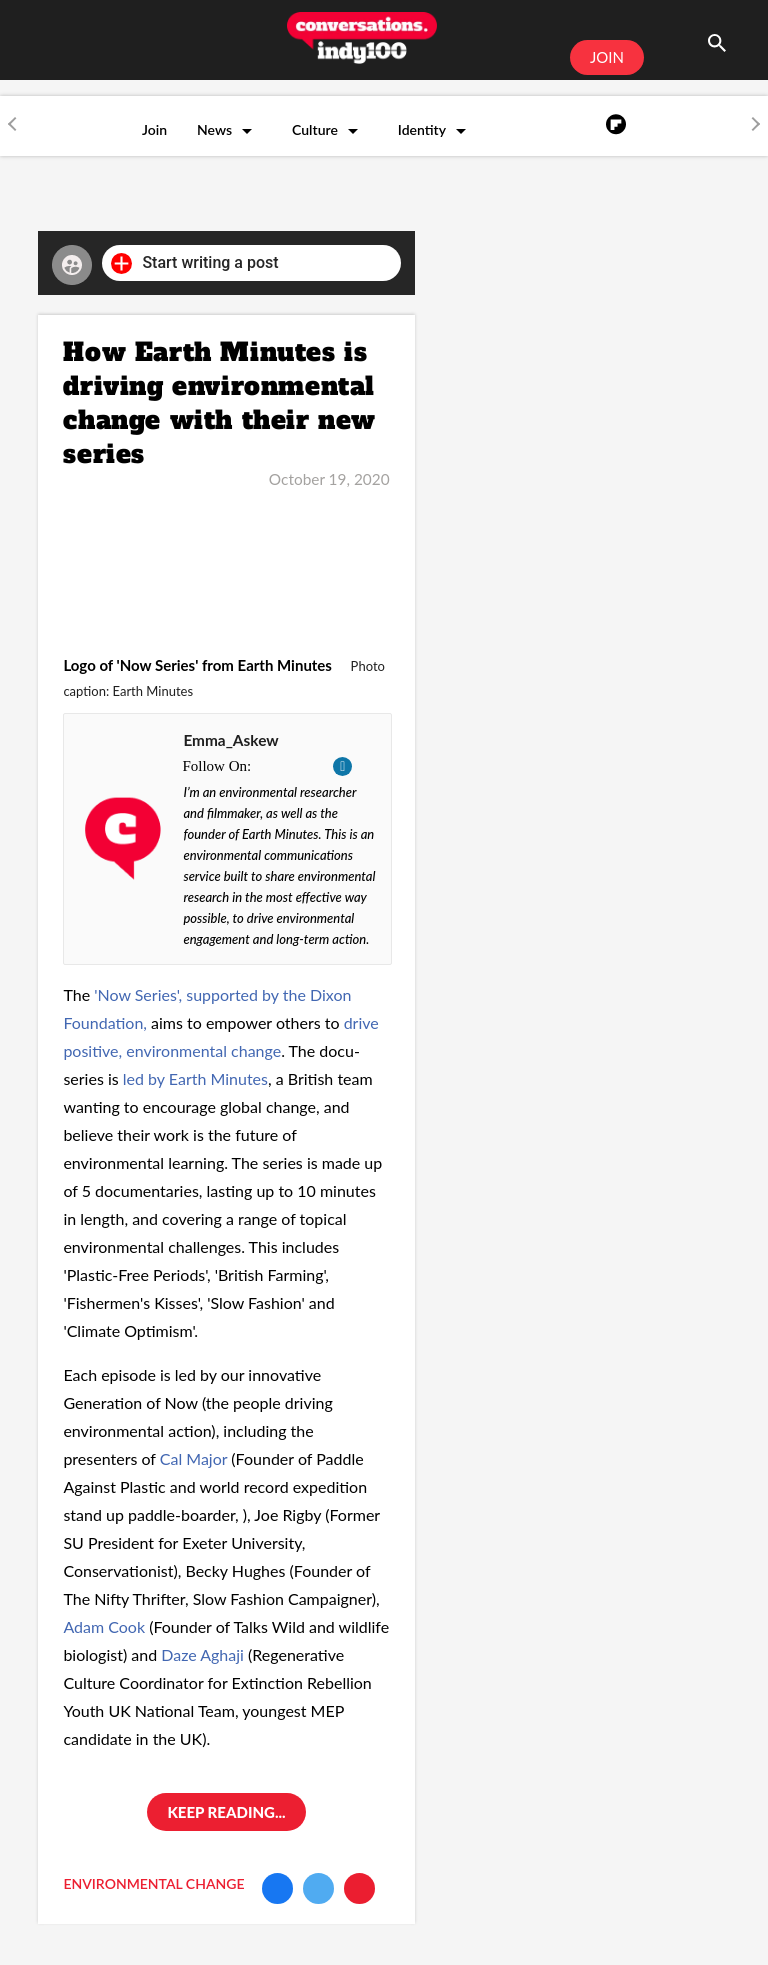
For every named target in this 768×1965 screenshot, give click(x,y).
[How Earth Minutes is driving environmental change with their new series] (226, 560)
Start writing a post (194, 263)
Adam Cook (104, 1626)
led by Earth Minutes (195, 1078)
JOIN (607, 57)
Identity (422, 129)
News (214, 129)
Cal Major (193, 1458)
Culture (315, 129)
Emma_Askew (230, 740)
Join (154, 129)
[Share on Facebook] (277, 1888)
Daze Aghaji (204, 1654)
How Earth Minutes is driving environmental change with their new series (219, 403)
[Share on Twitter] (318, 1888)
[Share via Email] (359, 1888)
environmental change (153, 1883)
